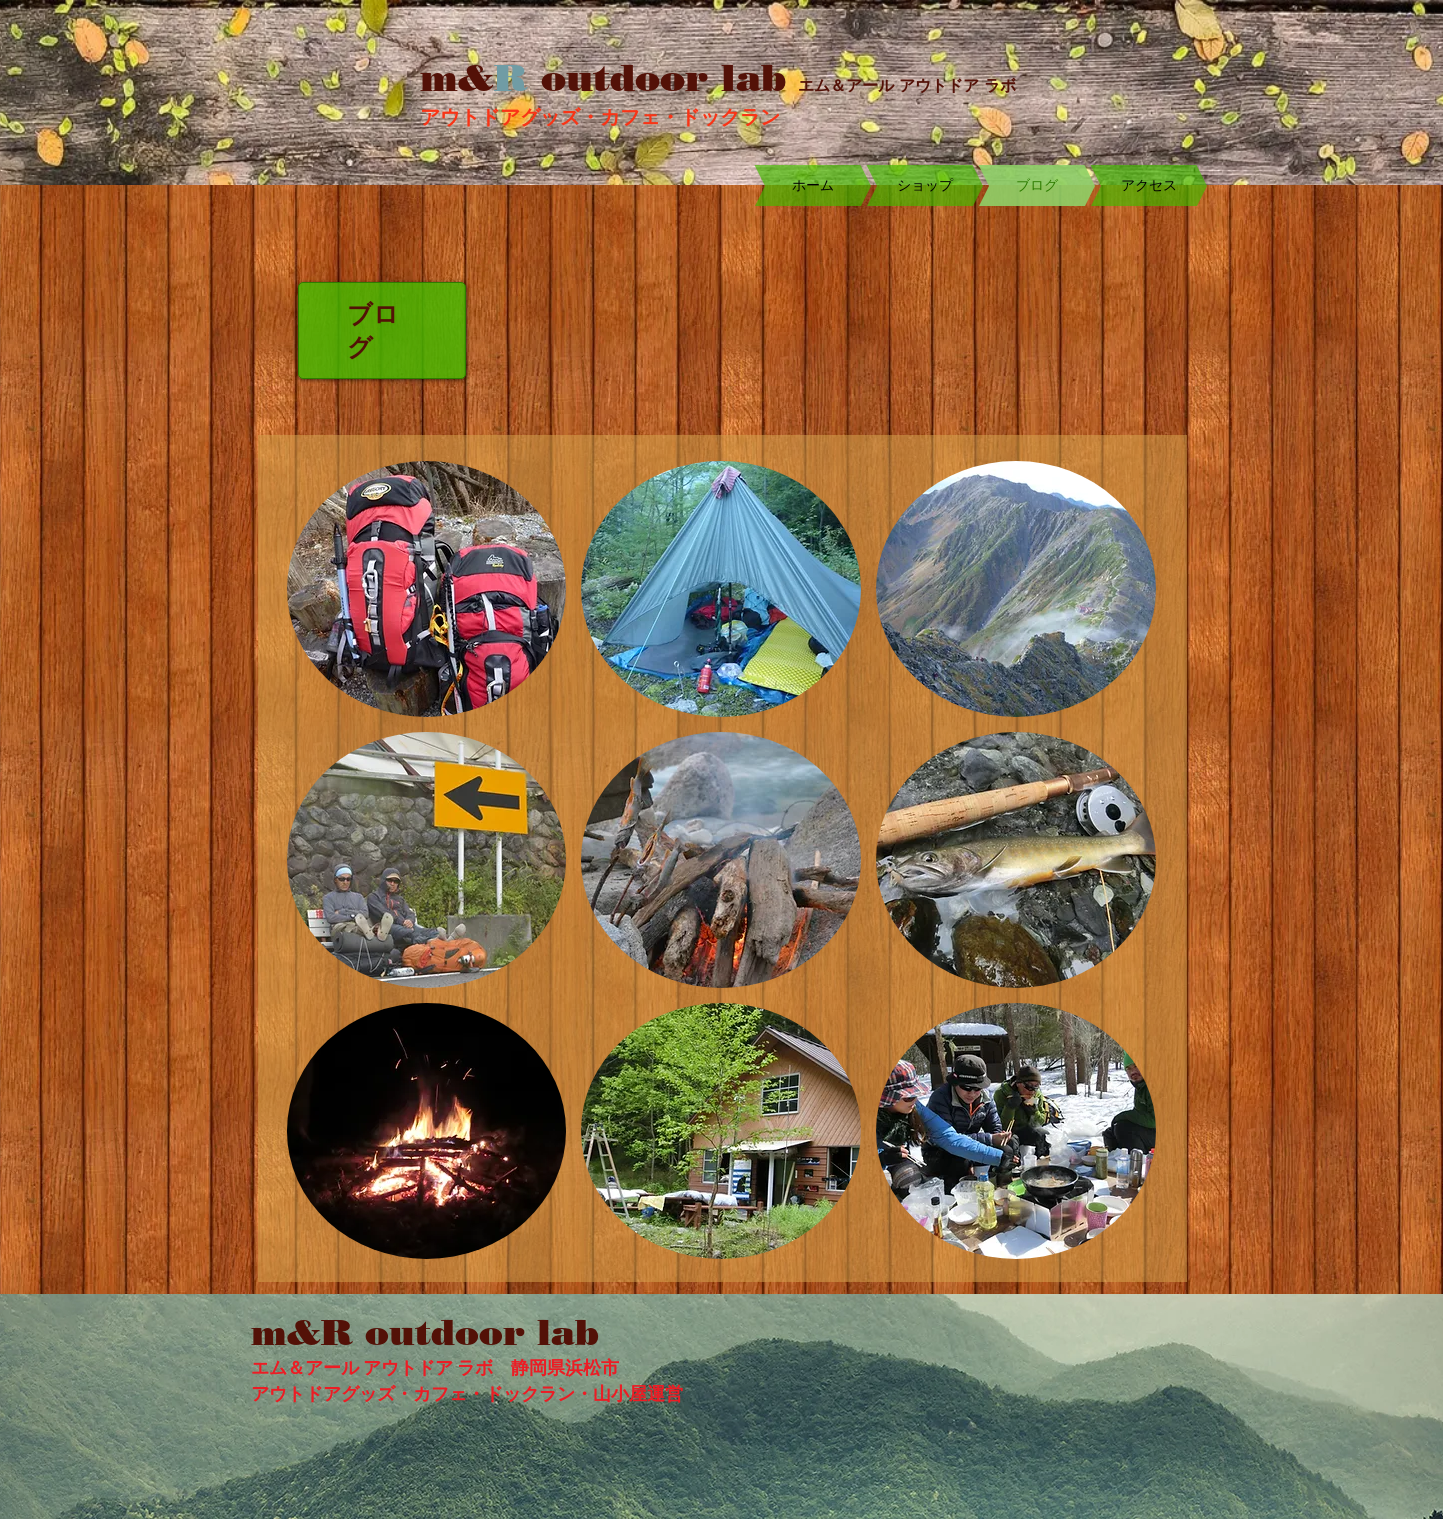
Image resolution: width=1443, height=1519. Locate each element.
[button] (427, 589)
